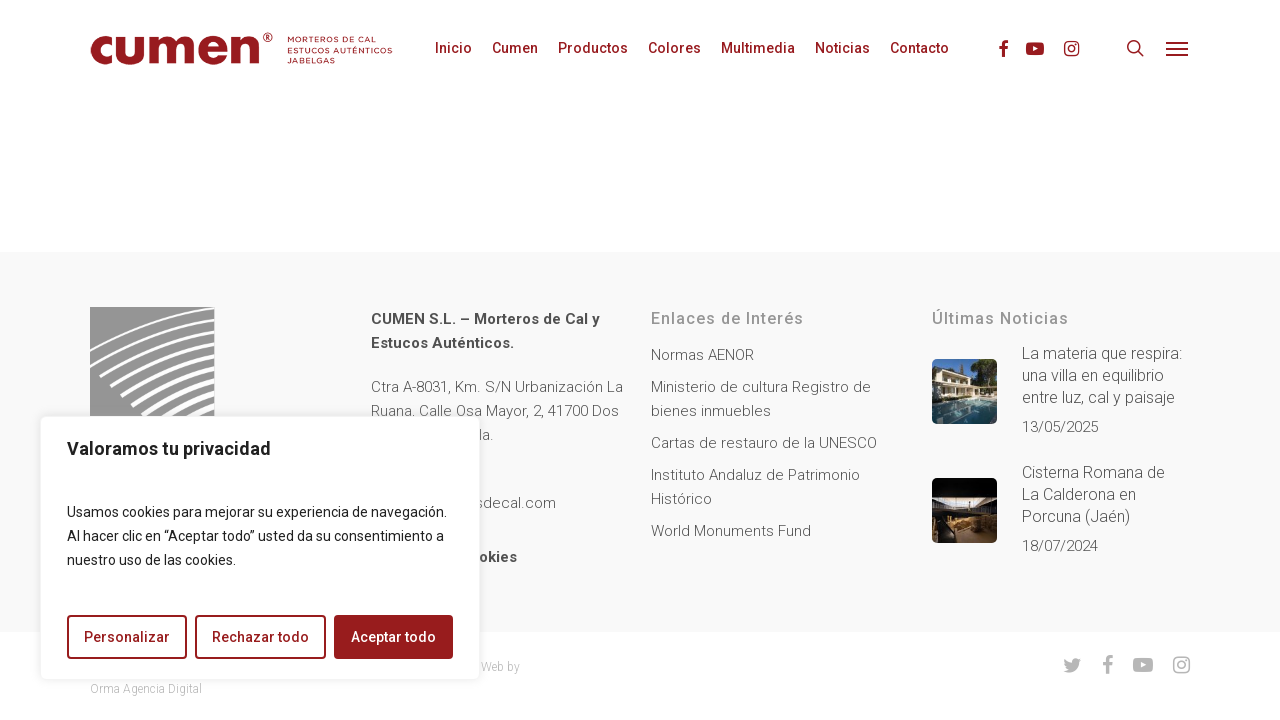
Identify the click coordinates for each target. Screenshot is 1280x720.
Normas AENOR (702, 355)
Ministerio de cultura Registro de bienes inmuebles (761, 399)
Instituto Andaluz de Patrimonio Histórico (755, 487)
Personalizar (127, 637)
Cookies (488, 557)
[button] (1178, 48)
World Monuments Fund (731, 531)
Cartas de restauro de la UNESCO (764, 443)
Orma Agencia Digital (146, 689)
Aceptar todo (393, 637)
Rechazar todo (260, 637)
